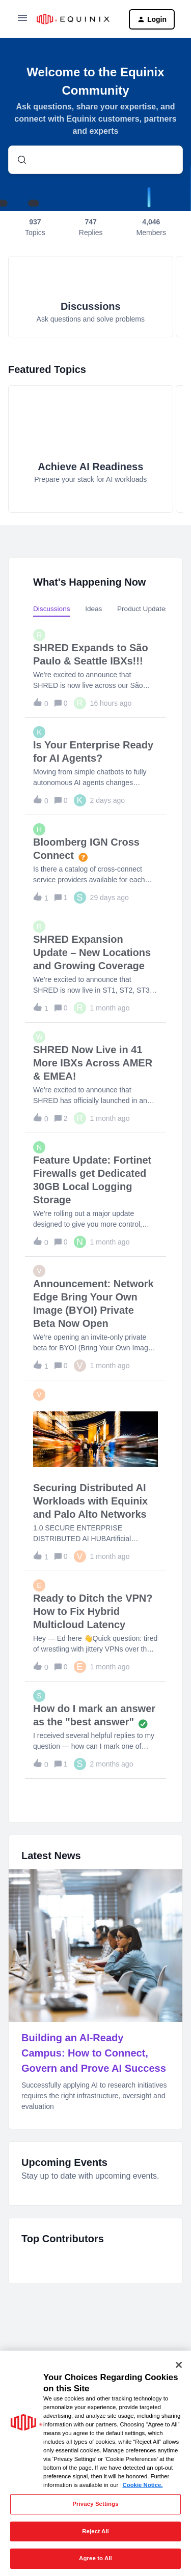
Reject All (95, 2531)
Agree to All (95, 2558)
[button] (22, 21)
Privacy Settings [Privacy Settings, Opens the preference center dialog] (95, 2504)
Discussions (51, 609)
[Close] (179, 2365)
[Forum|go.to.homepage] (75, 19)
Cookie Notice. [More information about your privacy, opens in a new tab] (142, 2485)
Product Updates (143, 609)
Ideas (93, 609)
